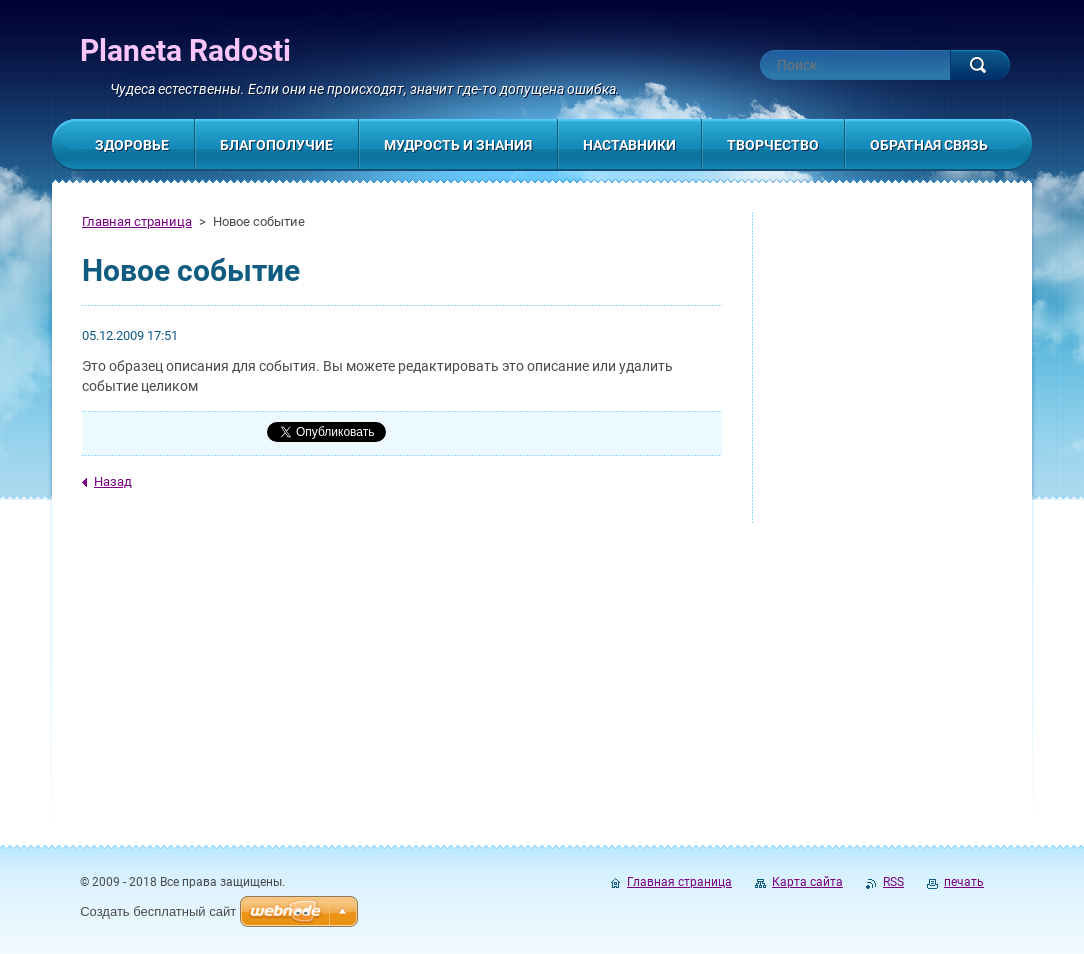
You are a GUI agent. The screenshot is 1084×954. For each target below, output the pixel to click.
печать (964, 882)
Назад (113, 481)
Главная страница (137, 221)
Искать (980, 65)
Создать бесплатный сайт (158, 911)
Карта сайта (807, 882)
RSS (893, 882)
